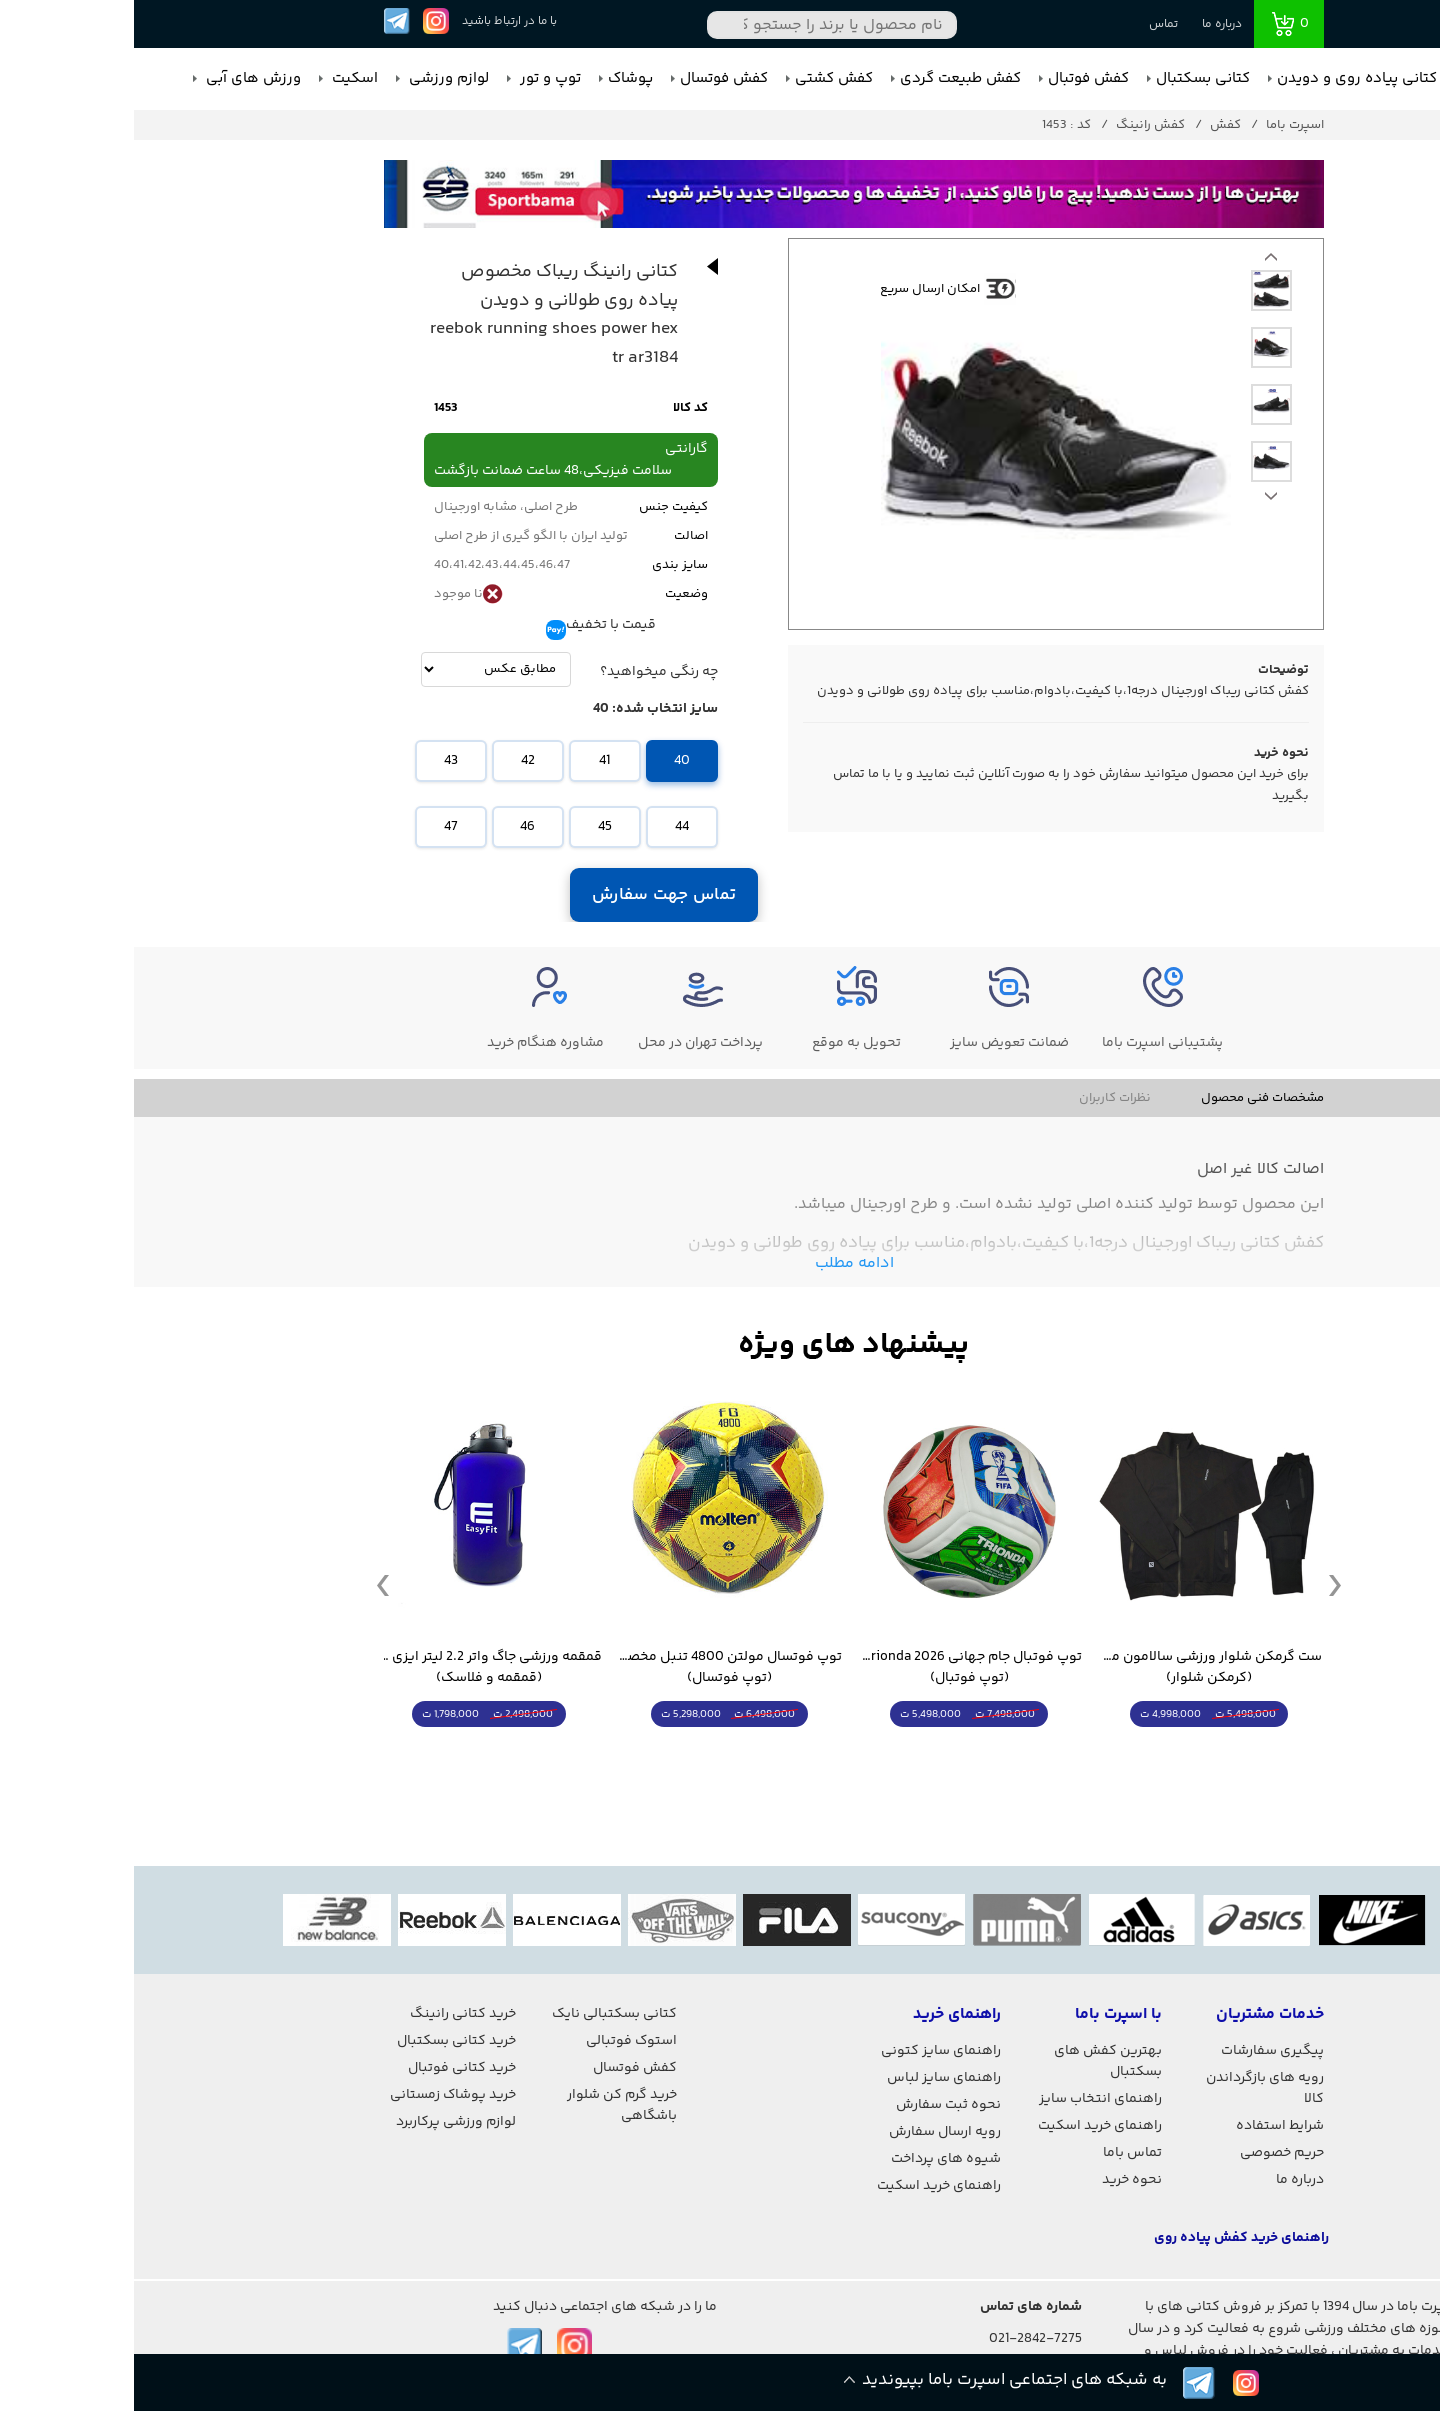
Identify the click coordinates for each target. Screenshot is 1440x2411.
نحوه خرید (998, 2180)
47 (317, 827)
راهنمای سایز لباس (810, 2078)
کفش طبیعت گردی (826, 78)
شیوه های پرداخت (812, 2159)
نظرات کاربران (981, 1098)
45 (471, 827)
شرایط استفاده (1146, 2126)
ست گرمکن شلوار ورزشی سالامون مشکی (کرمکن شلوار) (1075, 1668)
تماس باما (998, 2153)
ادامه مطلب (720, 1263)
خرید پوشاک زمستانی (319, 2095)
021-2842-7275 (901, 2339)
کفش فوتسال (590, 78)
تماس (1029, 24)
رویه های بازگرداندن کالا (1131, 2088)
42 (394, 761)
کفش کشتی (700, 78)
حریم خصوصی (1148, 2153)
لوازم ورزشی (313, 78)
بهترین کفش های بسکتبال (974, 2061)
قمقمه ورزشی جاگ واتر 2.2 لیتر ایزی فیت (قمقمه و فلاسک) (355, 1668)
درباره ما (1088, 24)
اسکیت (219, 78)
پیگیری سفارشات (1138, 2051)
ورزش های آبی (117, 78)
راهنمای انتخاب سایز (966, 2099)
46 (393, 827)
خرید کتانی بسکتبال (322, 2041)
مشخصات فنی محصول (1128, 1098)
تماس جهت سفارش (530, 895)
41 (470, 761)
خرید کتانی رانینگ (329, 2014)
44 (548, 827)
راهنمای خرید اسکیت (966, 2126)
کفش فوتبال (954, 78)
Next (1137, 262)
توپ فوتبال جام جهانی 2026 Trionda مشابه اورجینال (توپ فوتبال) (835, 1668)
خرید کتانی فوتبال (328, 2068)
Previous (1137, 501)
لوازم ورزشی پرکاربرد (322, 2122)
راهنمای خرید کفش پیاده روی (1107, 2238)
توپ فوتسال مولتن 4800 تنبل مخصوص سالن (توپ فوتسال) (595, 1668)
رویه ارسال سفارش (811, 2132)
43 (317, 761)
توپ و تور (414, 78)
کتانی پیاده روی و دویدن (1223, 78)
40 (548, 761)
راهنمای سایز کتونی (807, 2051)
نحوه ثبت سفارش (814, 2105)
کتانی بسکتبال (1069, 78)
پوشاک (496, 78)
